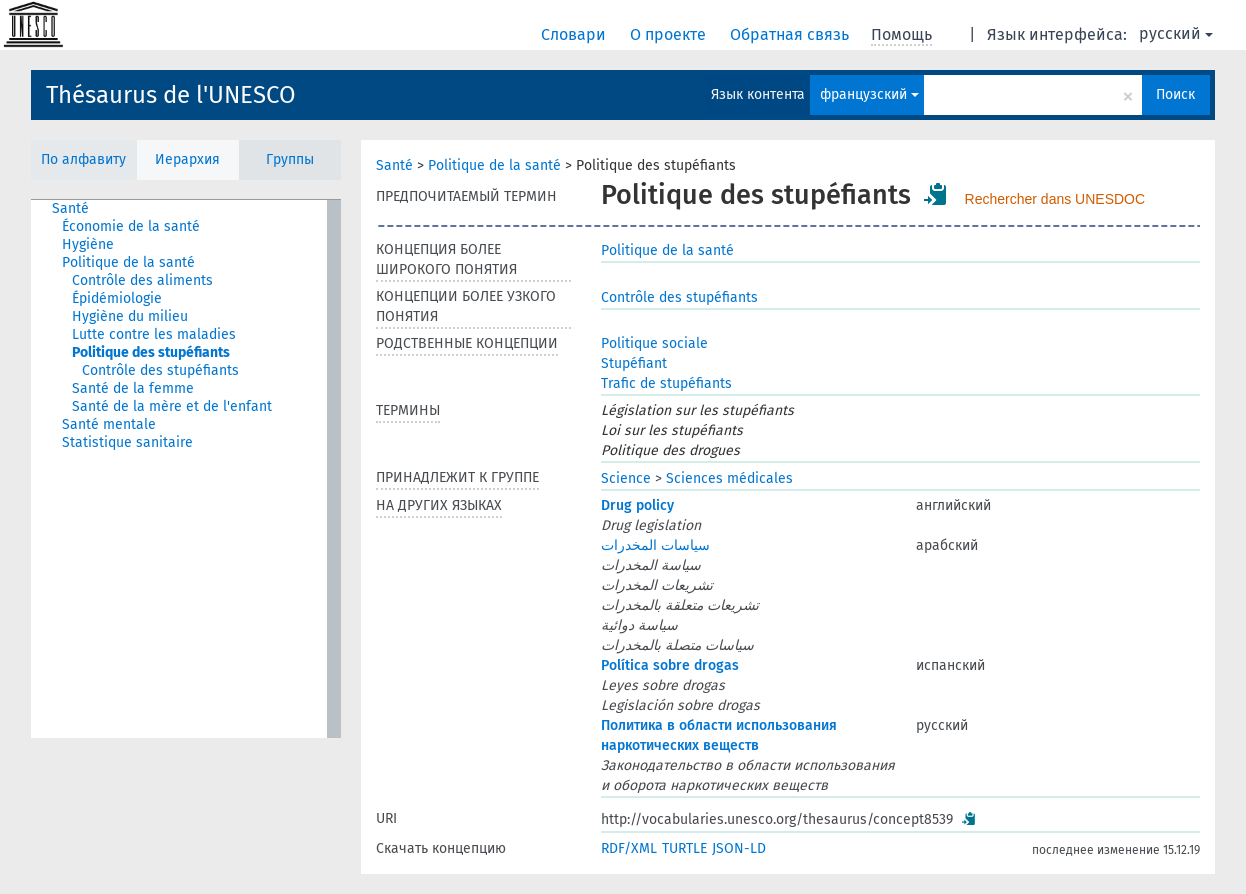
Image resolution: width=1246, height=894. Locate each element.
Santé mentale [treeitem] (109, 424)
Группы (290, 159)
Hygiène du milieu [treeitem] (130, 316)
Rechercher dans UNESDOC (1055, 199)
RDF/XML (629, 848)
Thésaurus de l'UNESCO (171, 95)
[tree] (186, 469)
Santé (394, 165)
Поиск (1175, 94)
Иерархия (187, 159)
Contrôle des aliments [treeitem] (142, 280)
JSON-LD (739, 848)
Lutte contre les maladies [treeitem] (154, 334)
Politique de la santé (494, 165)
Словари (575, 34)
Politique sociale (654, 343)
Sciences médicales (729, 478)
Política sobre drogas (670, 665)
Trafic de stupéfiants (666, 383)
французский (869, 94)
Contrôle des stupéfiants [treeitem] (160, 370)
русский (1176, 33)
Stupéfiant (634, 363)
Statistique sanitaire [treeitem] (127, 442)
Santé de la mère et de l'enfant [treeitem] (172, 406)
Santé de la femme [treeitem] (133, 388)
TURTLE (684, 848)
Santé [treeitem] (70, 208)
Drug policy (637, 505)
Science (626, 478)
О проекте (670, 34)
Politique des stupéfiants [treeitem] (151, 352)
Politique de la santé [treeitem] (128, 262)
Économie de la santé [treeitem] (131, 226)
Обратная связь (791, 34)
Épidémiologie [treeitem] (117, 298)
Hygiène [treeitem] (88, 244)
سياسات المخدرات (655, 545)
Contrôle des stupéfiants (679, 297)
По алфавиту (83, 159)
